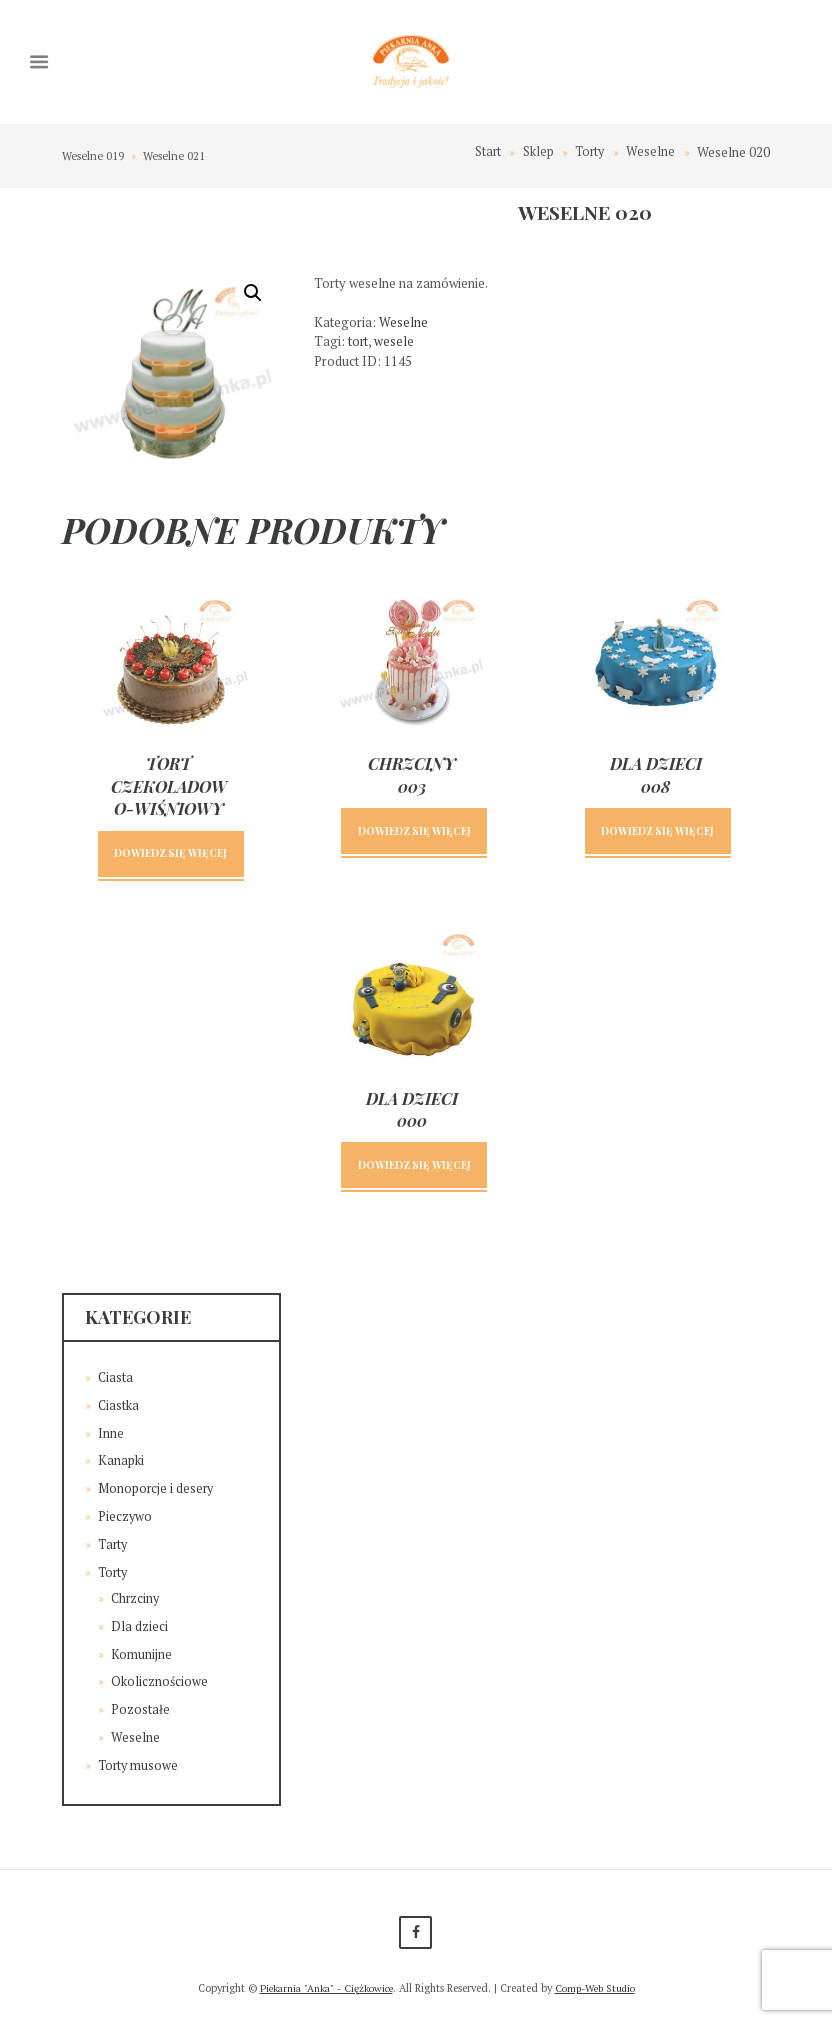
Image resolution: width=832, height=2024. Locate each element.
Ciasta (116, 1381)
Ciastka (119, 1408)
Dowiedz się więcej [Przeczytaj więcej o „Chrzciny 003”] (414, 832)
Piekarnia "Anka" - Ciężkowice (323, 1988)
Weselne (650, 153)
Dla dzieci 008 (656, 775)
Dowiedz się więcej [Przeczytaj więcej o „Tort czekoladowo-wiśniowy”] (170, 854)
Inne (111, 1436)
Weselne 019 (94, 155)
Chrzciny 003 (412, 775)
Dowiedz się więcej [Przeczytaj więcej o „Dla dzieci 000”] (414, 1167)
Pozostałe (140, 1709)
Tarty (114, 1546)
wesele (395, 342)
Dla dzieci (139, 1627)
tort (358, 342)
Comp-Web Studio (600, 1988)
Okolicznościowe (160, 1682)
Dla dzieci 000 (412, 1111)
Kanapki (121, 1463)
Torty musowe (139, 1764)
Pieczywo (125, 1518)
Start (484, 153)
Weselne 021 (177, 155)
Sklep (535, 153)
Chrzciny (136, 1599)
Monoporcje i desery (157, 1491)
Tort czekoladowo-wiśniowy (169, 787)
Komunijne (141, 1654)
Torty (588, 153)
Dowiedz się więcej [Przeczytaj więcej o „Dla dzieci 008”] (657, 832)
